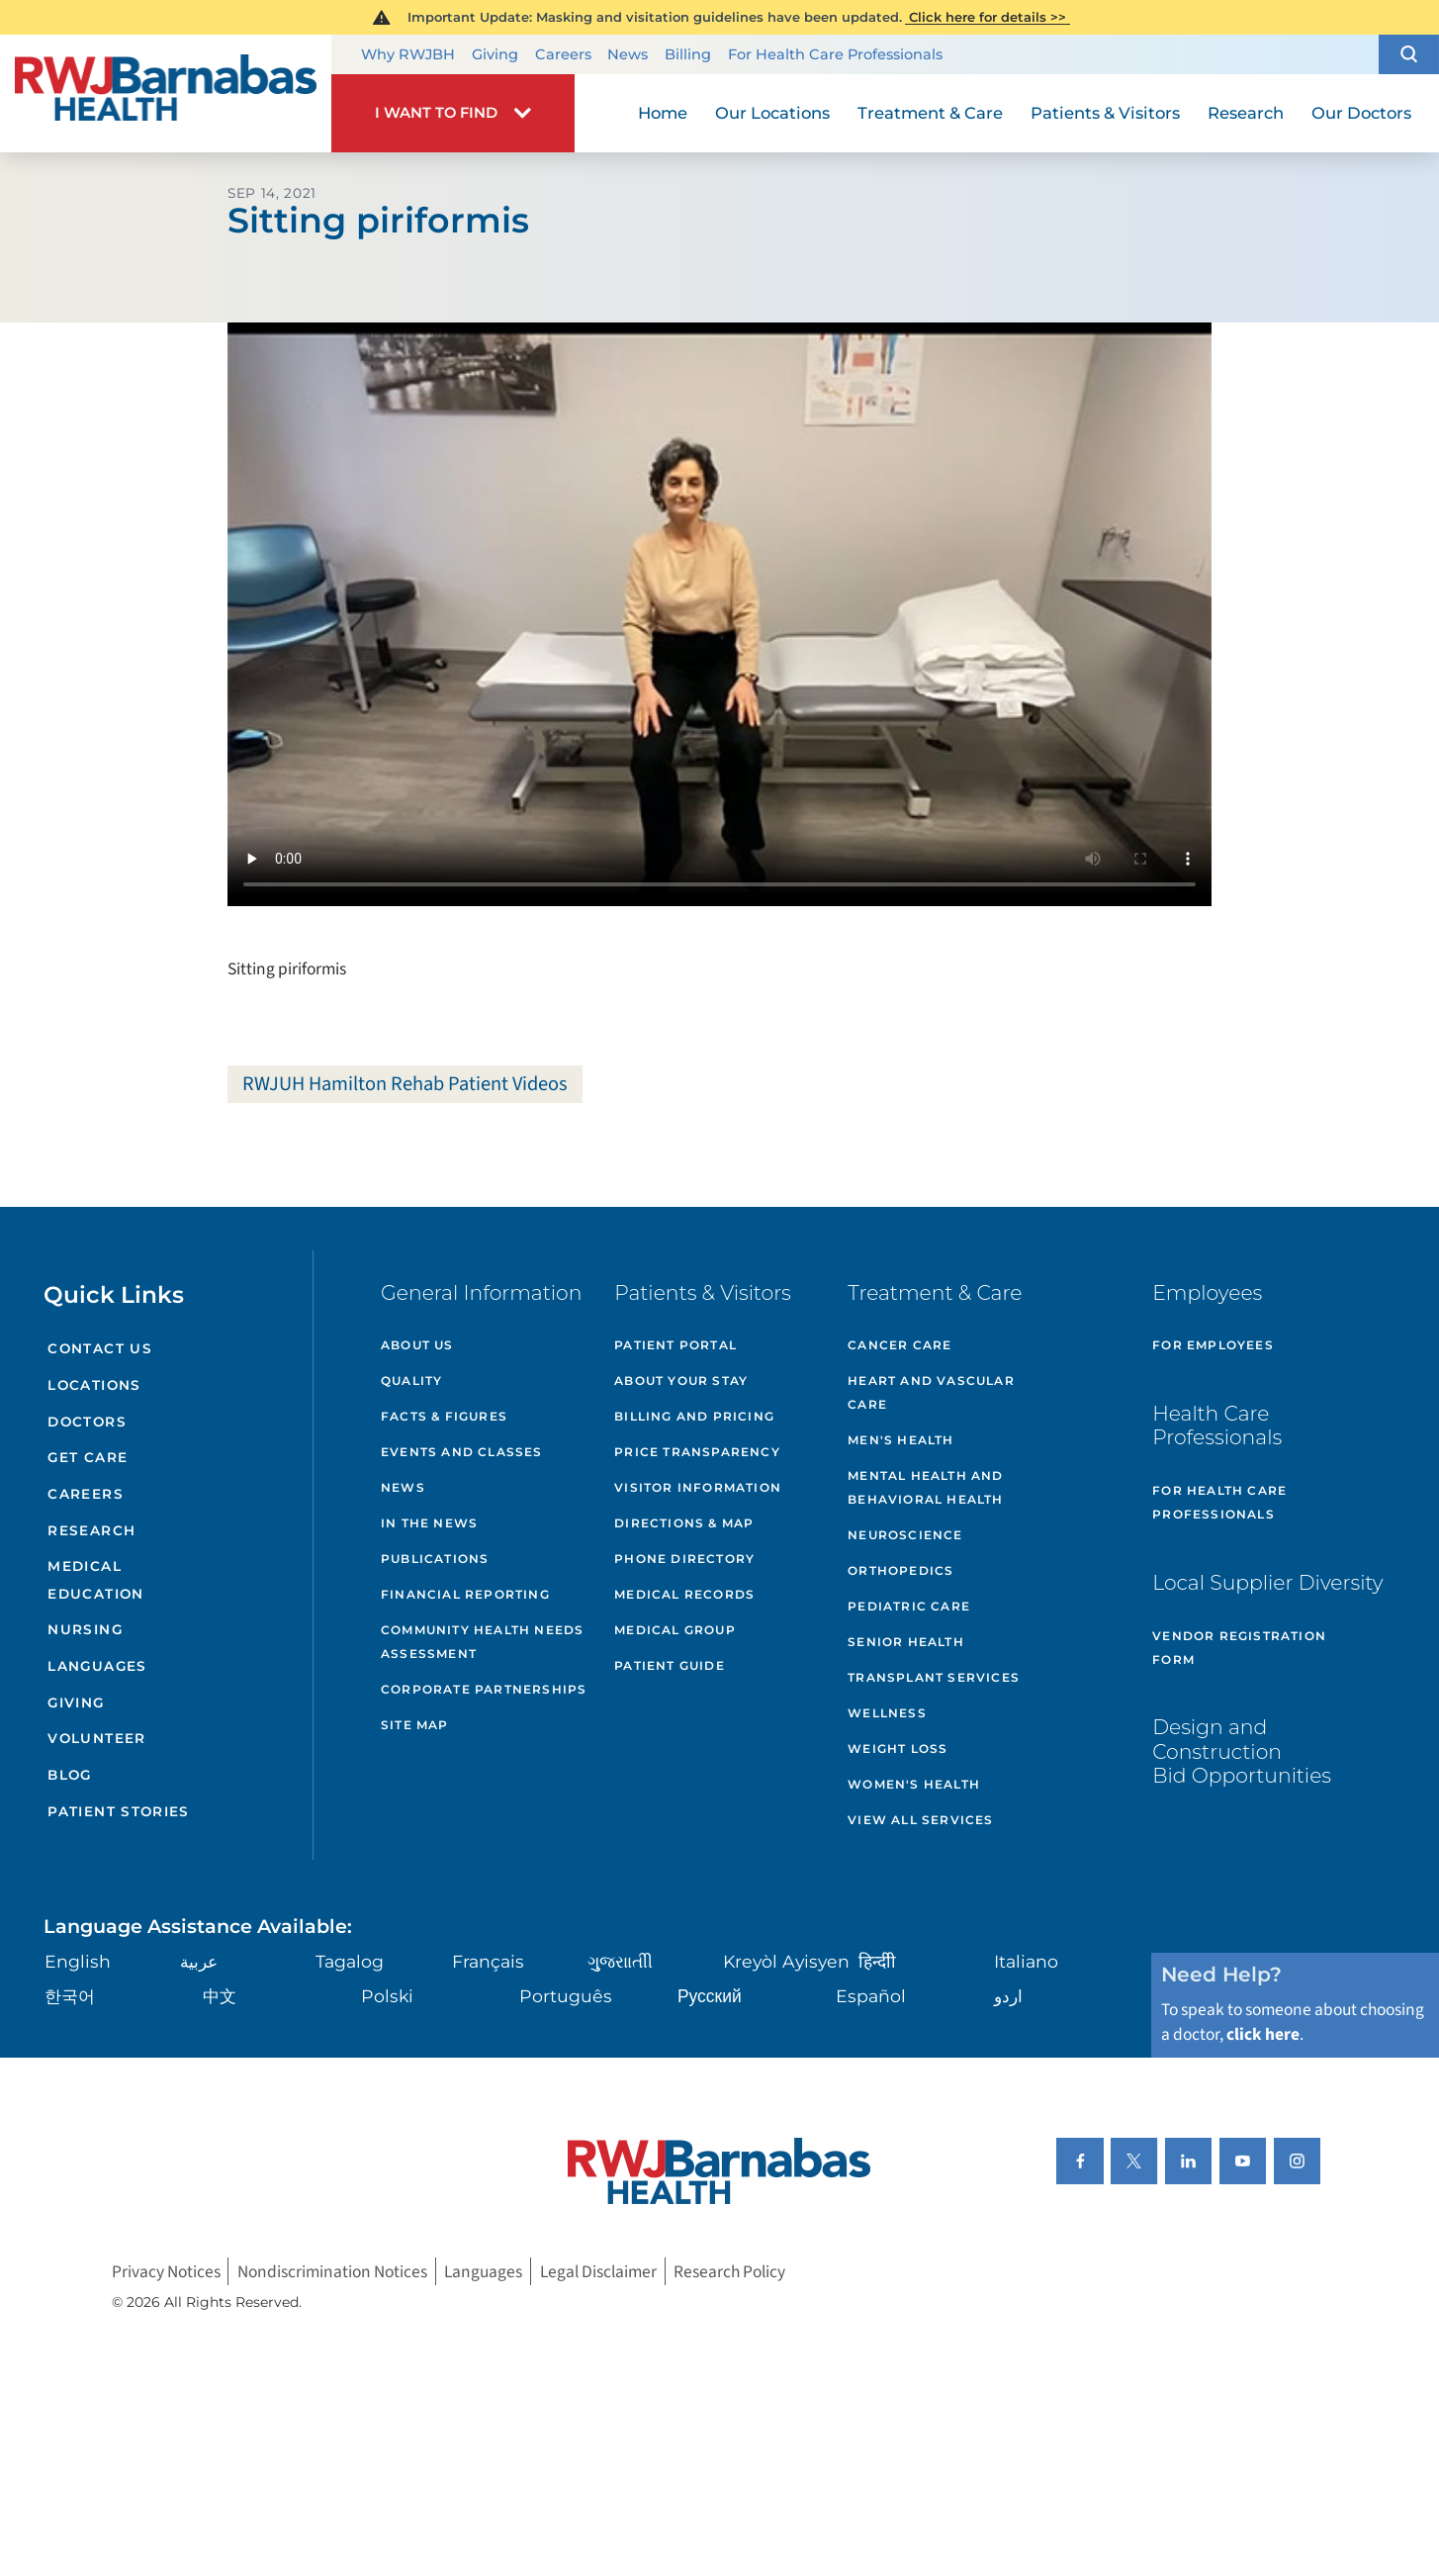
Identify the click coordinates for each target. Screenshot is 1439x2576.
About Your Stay (681, 1380)
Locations (93, 1385)
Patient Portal (675, 1344)
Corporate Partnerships (483, 1689)
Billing (688, 55)
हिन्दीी (877, 1961)
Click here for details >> (987, 17)
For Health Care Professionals (835, 55)
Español (871, 1995)
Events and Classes (462, 1451)
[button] (1409, 54)
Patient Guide (669, 1665)
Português (565, 1995)
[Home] (165, 93)
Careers (563, 55)
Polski (387, 1995)
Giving (495, 55)
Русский (709, 1995)
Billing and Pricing (694, 1416)
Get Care (87, 1457)
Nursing (85, 1629)
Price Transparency (697, 1451)
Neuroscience (905, 1534)
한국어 (70, 1995)
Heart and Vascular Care (931, 1392)
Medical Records (684, 1594)
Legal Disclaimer (598, 2270)
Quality (411, 1380)
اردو (1008, 1995)
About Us (417, 1344)
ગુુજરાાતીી (620, 1961)
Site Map (415, 1724)
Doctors (87, 1421)
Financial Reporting (465, 1594)
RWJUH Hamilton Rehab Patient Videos (405, 1083)
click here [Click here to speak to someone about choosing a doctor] (1263, 2034)
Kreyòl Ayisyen (786, 1961)
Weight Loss (897, 1748)
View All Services (920, 1819)
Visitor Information (697, 1487)
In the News (429, 1523)
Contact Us (99, 1348)
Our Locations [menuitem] (772, 113)
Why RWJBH (408, 55)
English (78, 1961)
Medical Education (95, 1579)
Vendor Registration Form (1239, 1647)
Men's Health (900, 1439)
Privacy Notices (166, 2270)
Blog (69, 1775)
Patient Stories (118, 1811)
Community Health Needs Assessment (482, 1641)
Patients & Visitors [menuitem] (1105, 113)
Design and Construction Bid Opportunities (1241, 1751)
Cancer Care (899, 1344)
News (627, 55)
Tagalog (349, 1961)
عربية (199, 1961)
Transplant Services (934, 1677)
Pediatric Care (909, 1606)
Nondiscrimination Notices (332, 2270)
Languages (96, 1666)
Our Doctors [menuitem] (1361, 113)
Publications (435, 1558)
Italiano (1026, 1961)
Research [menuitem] (1246, 113)
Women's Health (914, 1784)
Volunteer (96, 1738)
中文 (219, 1995)
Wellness (887, 1712)
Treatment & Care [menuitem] (930, 113)
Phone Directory (684, 1558)
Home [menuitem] (662, 113)
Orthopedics (900, 1570)
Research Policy (729, 2270)
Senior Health (906, 1641)
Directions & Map (684, 1523)
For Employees (1213, 1344)
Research (91, 1530)
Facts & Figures (444, 1416)
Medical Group (675, 1629)
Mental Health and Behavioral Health (925, 1487)
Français (488, 1961)
